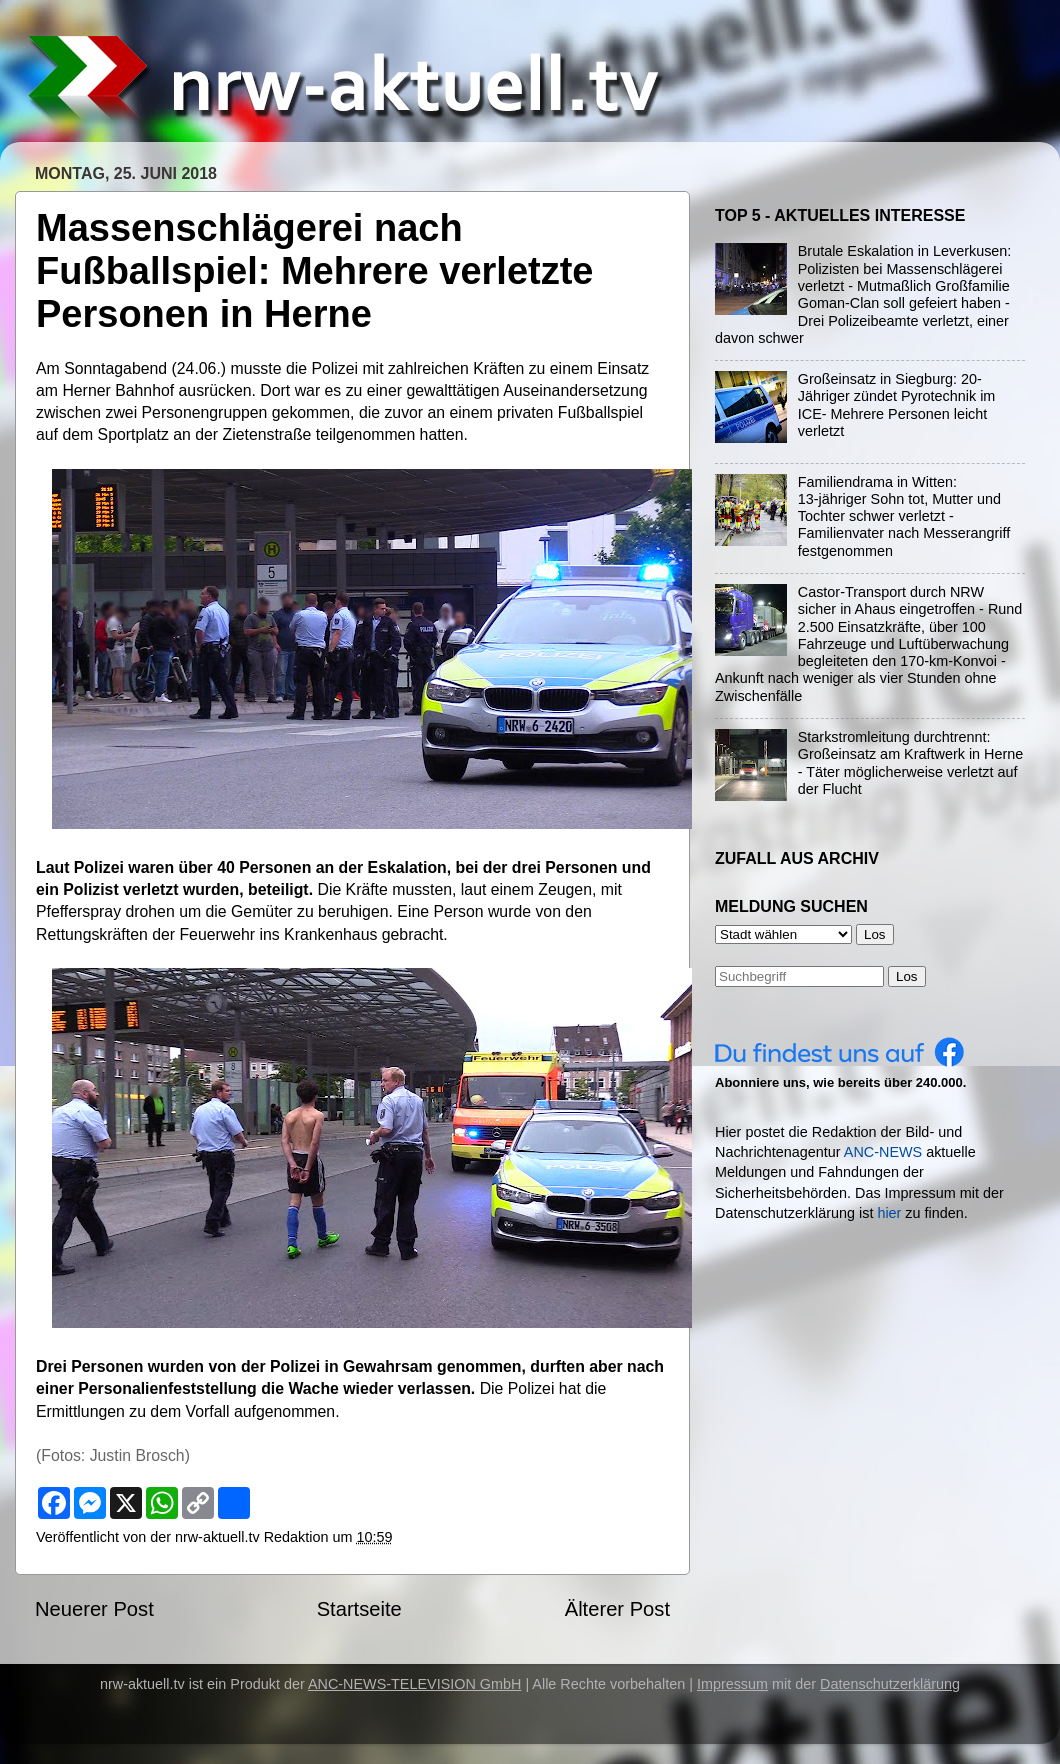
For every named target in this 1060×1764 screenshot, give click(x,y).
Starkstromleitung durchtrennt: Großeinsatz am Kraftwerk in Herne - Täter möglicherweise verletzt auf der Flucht (911, 763)
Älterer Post (617, 1609)
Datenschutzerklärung (890, 1684)
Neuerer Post (94, 1609)
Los (907, 976)
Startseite (359, 1609)
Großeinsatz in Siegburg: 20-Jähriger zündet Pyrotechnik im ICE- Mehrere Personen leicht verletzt (897, 405)
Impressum (732, 1684)
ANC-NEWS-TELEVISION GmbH (415, 1684)
